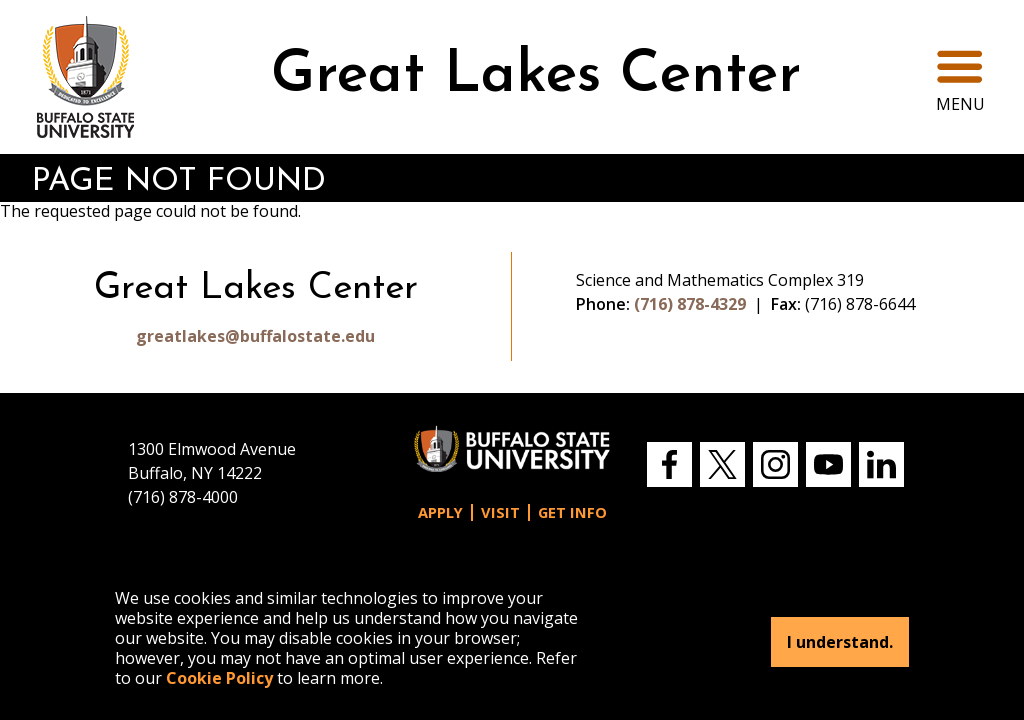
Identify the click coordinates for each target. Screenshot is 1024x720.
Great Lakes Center (536, 76)
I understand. (840, 642)
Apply (440, 512)
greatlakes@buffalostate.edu (255, 336)
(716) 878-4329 (690, 304)
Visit (500, 512)
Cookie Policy (219, 678)
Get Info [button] (572, 512)
